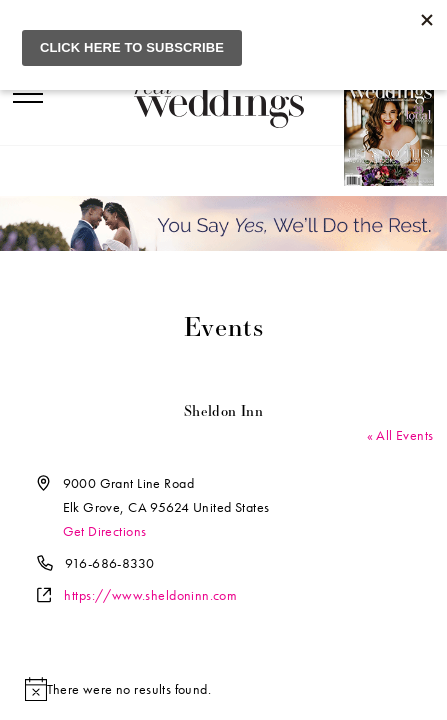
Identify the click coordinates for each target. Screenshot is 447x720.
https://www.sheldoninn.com (150, 595)
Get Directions (105, 531)
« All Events (400, 435)
